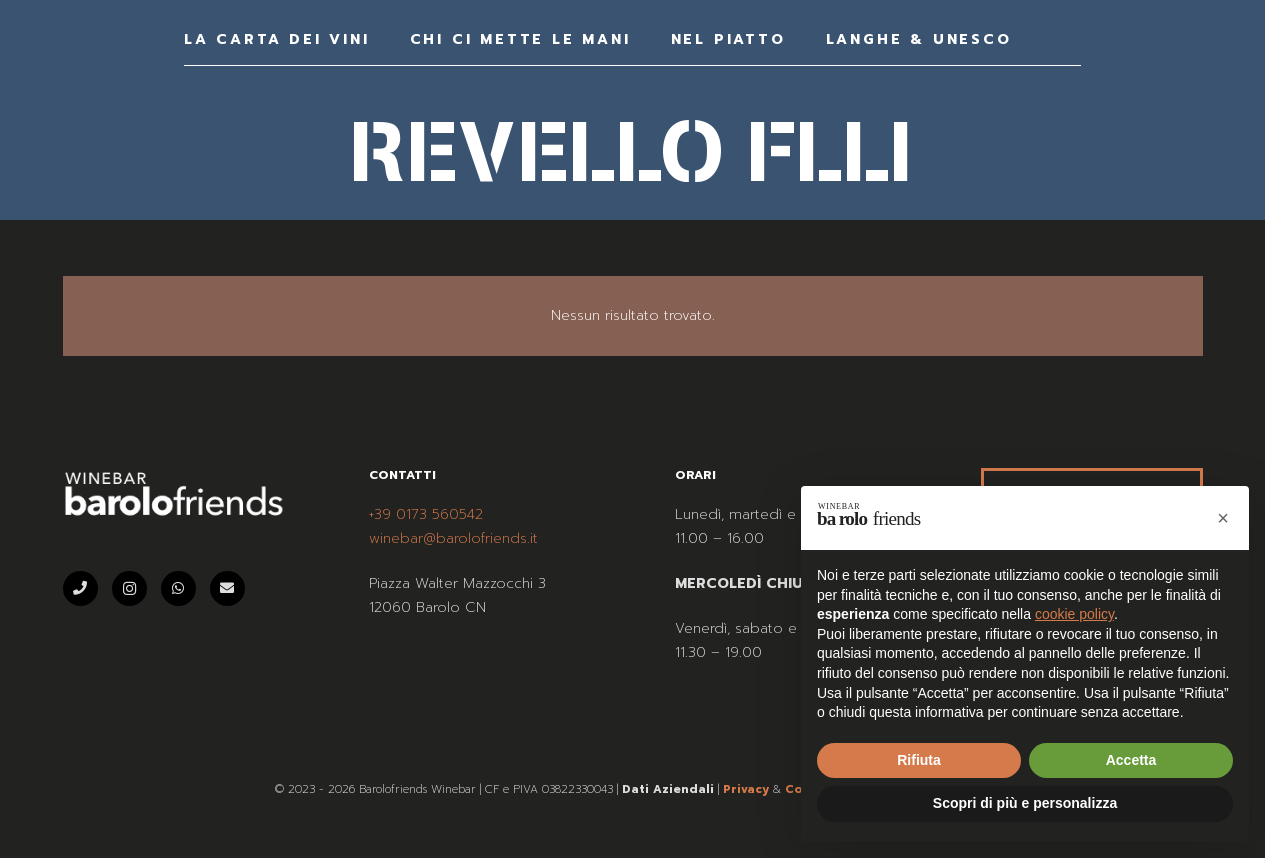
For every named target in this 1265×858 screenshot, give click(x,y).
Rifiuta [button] (919, 760)
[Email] (227, 588)
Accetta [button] (1131, 760)
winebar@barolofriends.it (453, 538)
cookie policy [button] (1074, 614)
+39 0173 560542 (426, 514)
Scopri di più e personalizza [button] (1025, 803)
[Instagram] (129, 588)
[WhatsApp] (178, 588)
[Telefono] (80, 588)
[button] (1223, 518)
